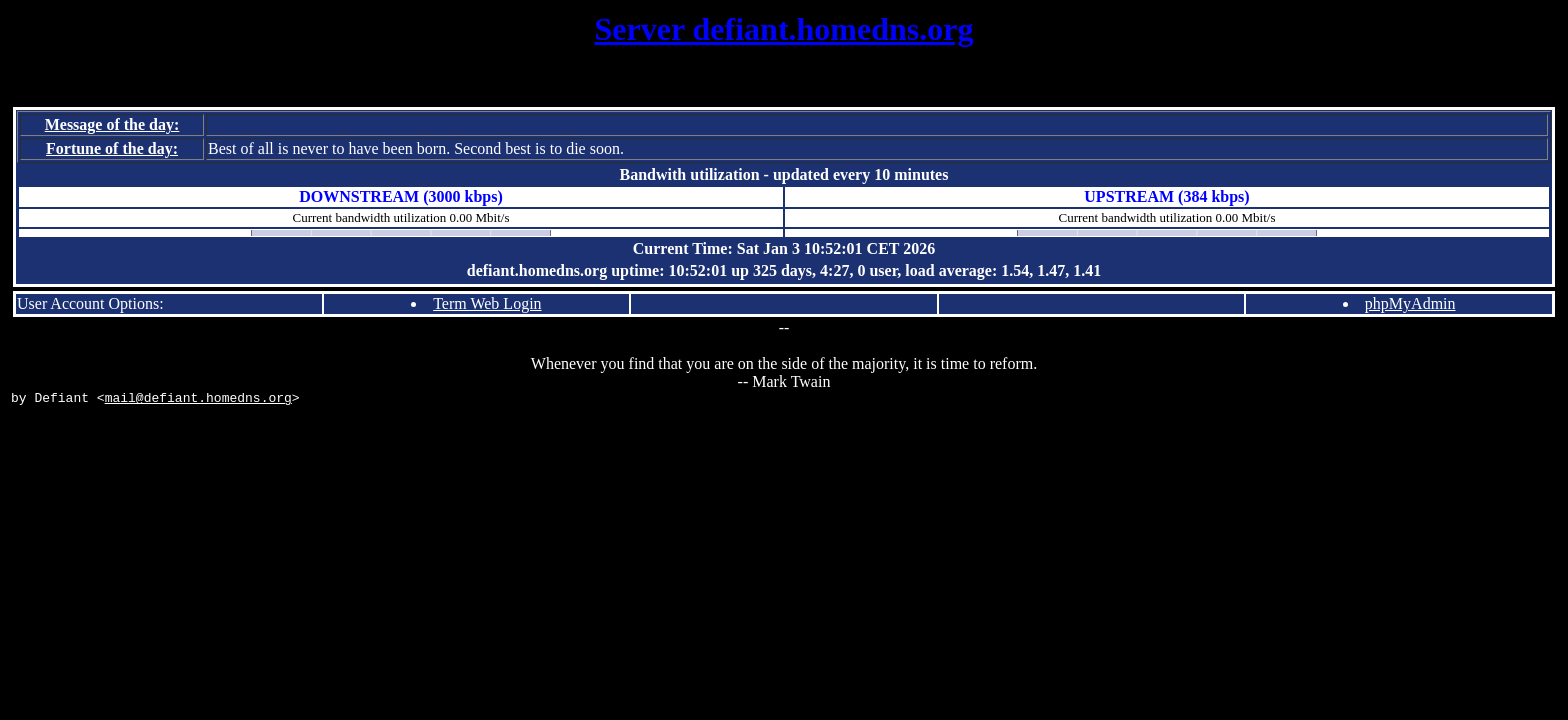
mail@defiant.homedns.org (198, 400)
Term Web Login (487, 303)
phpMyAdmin (1410, 303)
